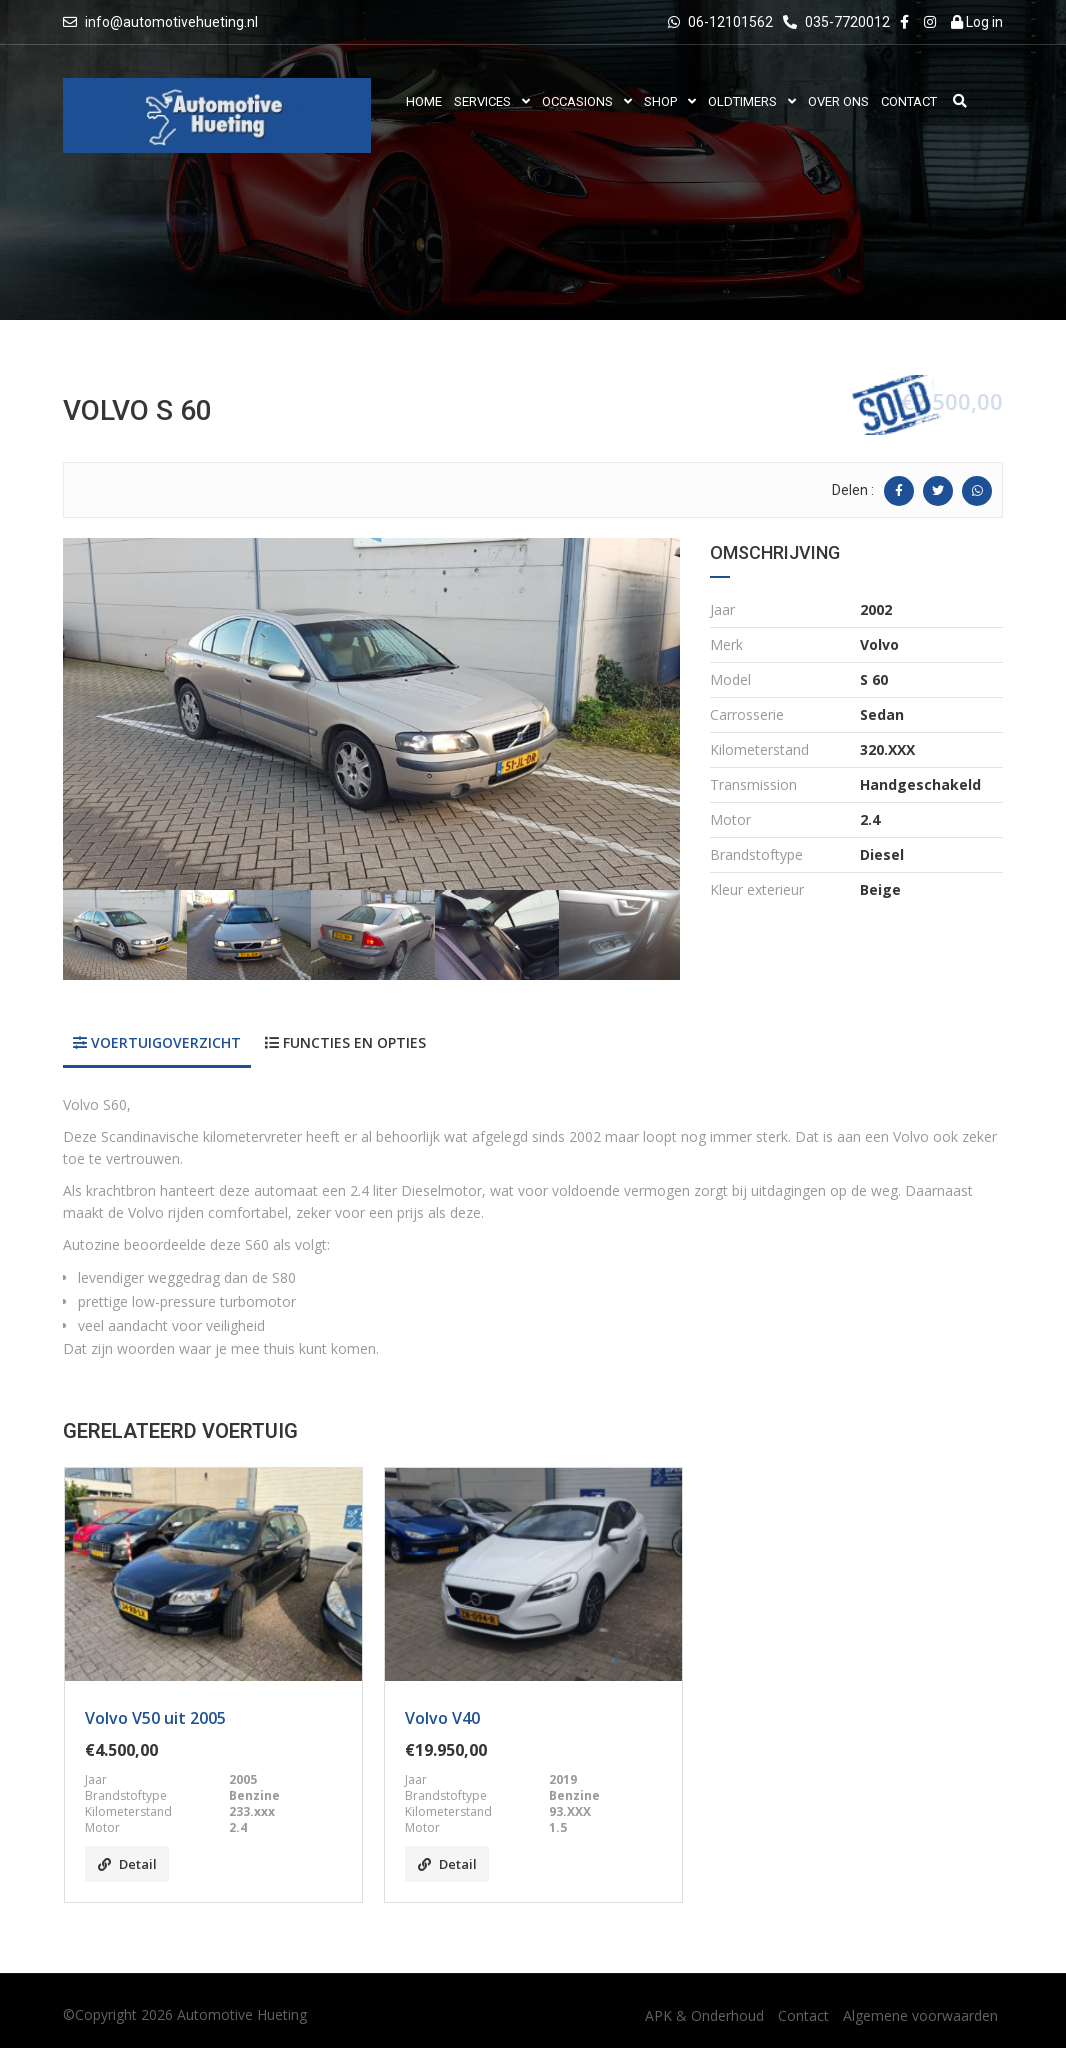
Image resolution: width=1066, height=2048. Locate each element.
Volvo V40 (442, 1718)
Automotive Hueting (242, 2014)
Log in (977, 22)
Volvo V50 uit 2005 (155, 1718)
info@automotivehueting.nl (171, 22)
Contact (803, 2015)
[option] (371, 714)
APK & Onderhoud (704, 2015)
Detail (127, 1864)
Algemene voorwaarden (920, 2015)
